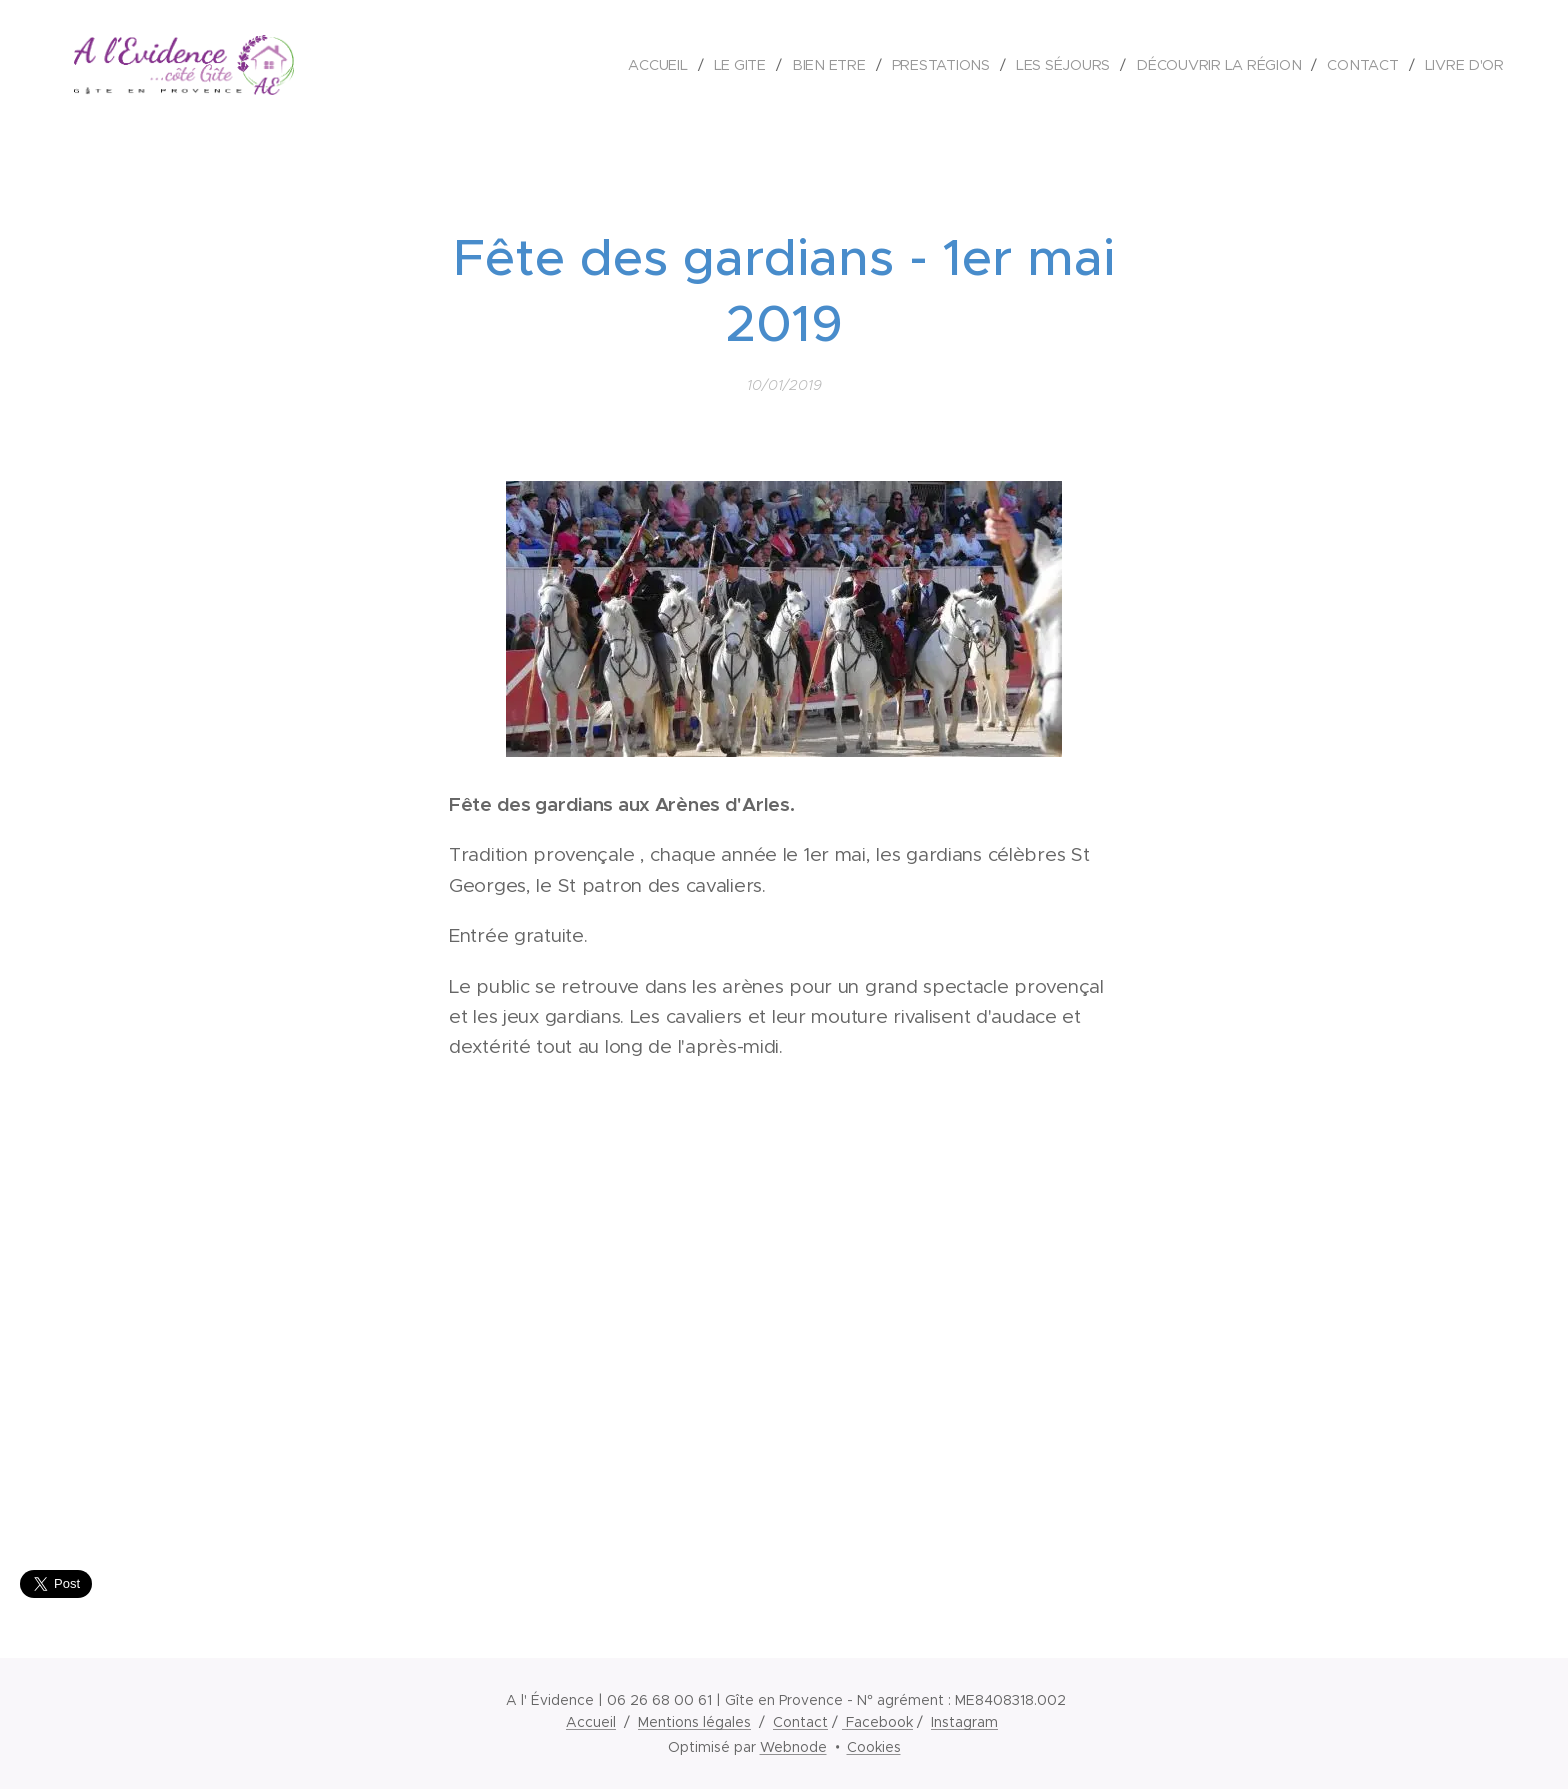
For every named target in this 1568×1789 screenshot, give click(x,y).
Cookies (874, 1747)
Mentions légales (694, 1722)
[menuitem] (664, 65)
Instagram (964, 1722)
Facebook (877, 1722)
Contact (800, 1722)
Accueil (591, 1722)
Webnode (793, 1747)
